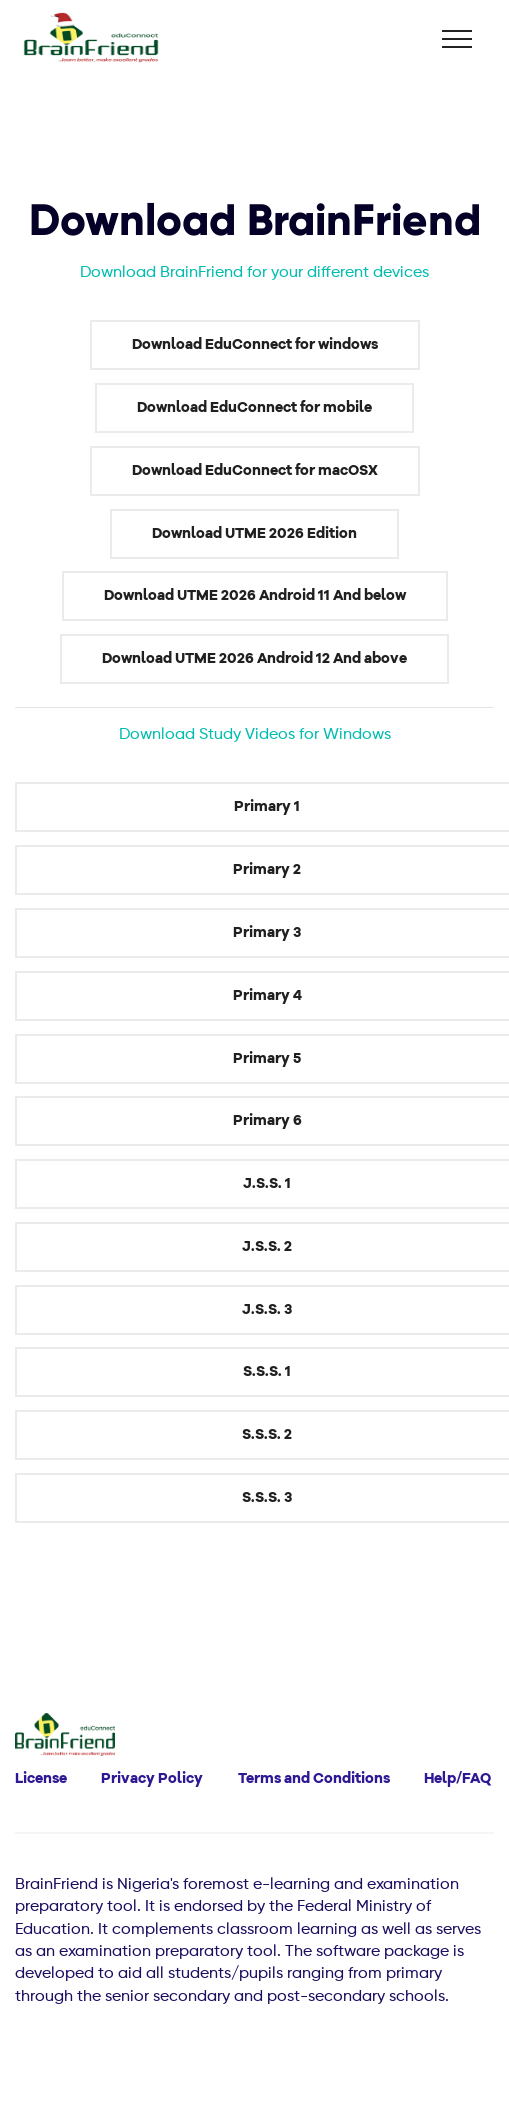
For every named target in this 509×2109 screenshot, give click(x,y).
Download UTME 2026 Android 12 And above (254, 658)
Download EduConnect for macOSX (255, 470)
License (41, 1778)
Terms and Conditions (314, 1778)
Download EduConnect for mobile (254, 407)
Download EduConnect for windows (255, 344)
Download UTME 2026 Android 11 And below (255, 595)
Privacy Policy (152, 1778)
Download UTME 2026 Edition (254, 533)
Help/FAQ (457, 1778)
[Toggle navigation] (457, 39)
